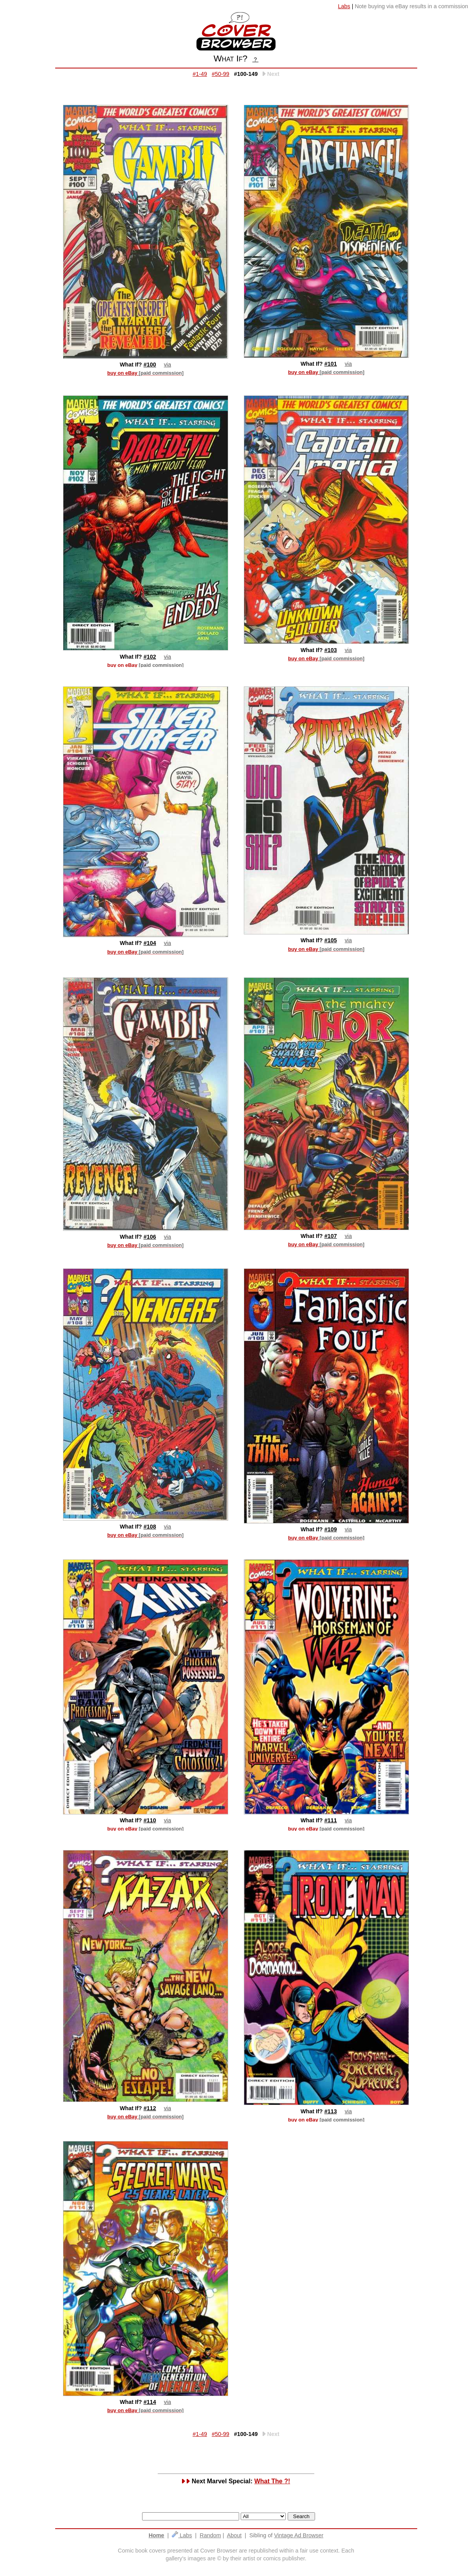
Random (210, 2535)
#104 (150, 943)
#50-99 (220, 74)
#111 (330, 1820)
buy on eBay (145, 373)
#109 (330, 1529)
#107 (330, 1236)
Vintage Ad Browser (298, 2535)
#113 (330, 2111)
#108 (150, 1526)
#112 (150, 2108)
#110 (150, 1820)
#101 (330, 364)
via (167, 364)
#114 (150, 2402)
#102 (150, 657)
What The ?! (272, 2481)
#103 (330, 650)
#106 (150, 1237)
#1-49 (200, 74)
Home (156, 2535)
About (234, 2535)
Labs (182, 2535)
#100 (150, 364)
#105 (330, 940)
